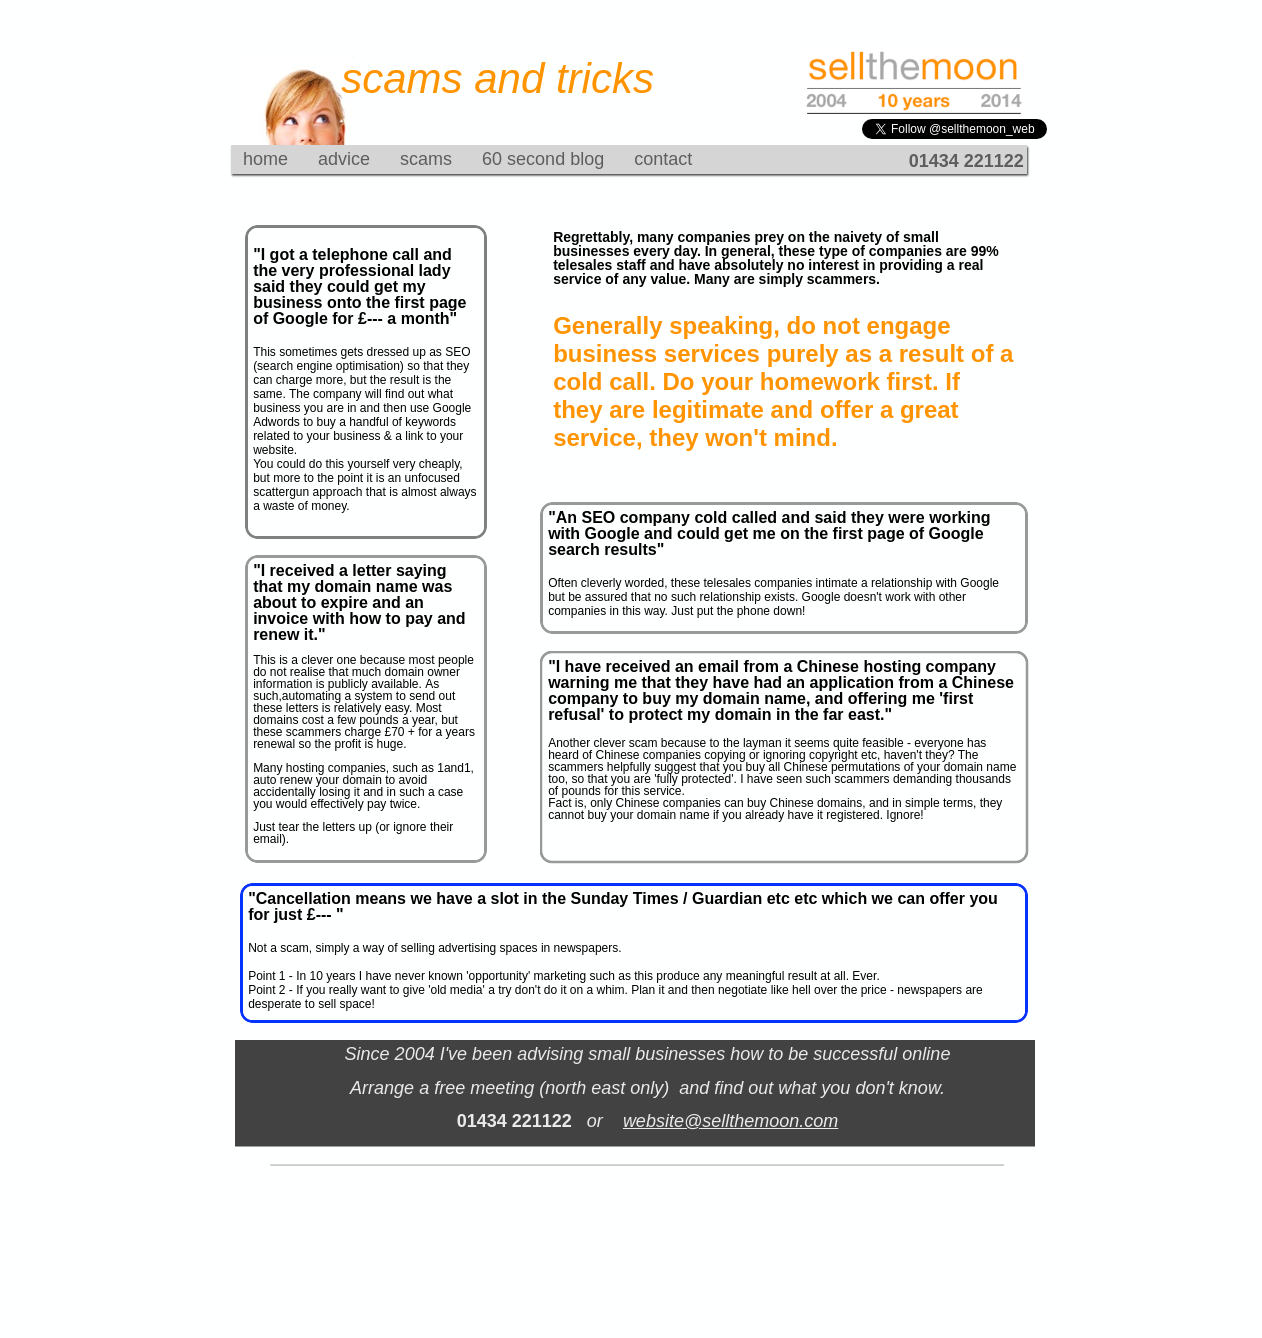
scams (426, 159)
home (265, 159)
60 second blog (543, 159)
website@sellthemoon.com (730, 1121)
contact (663, 159)
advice (344, 159)
